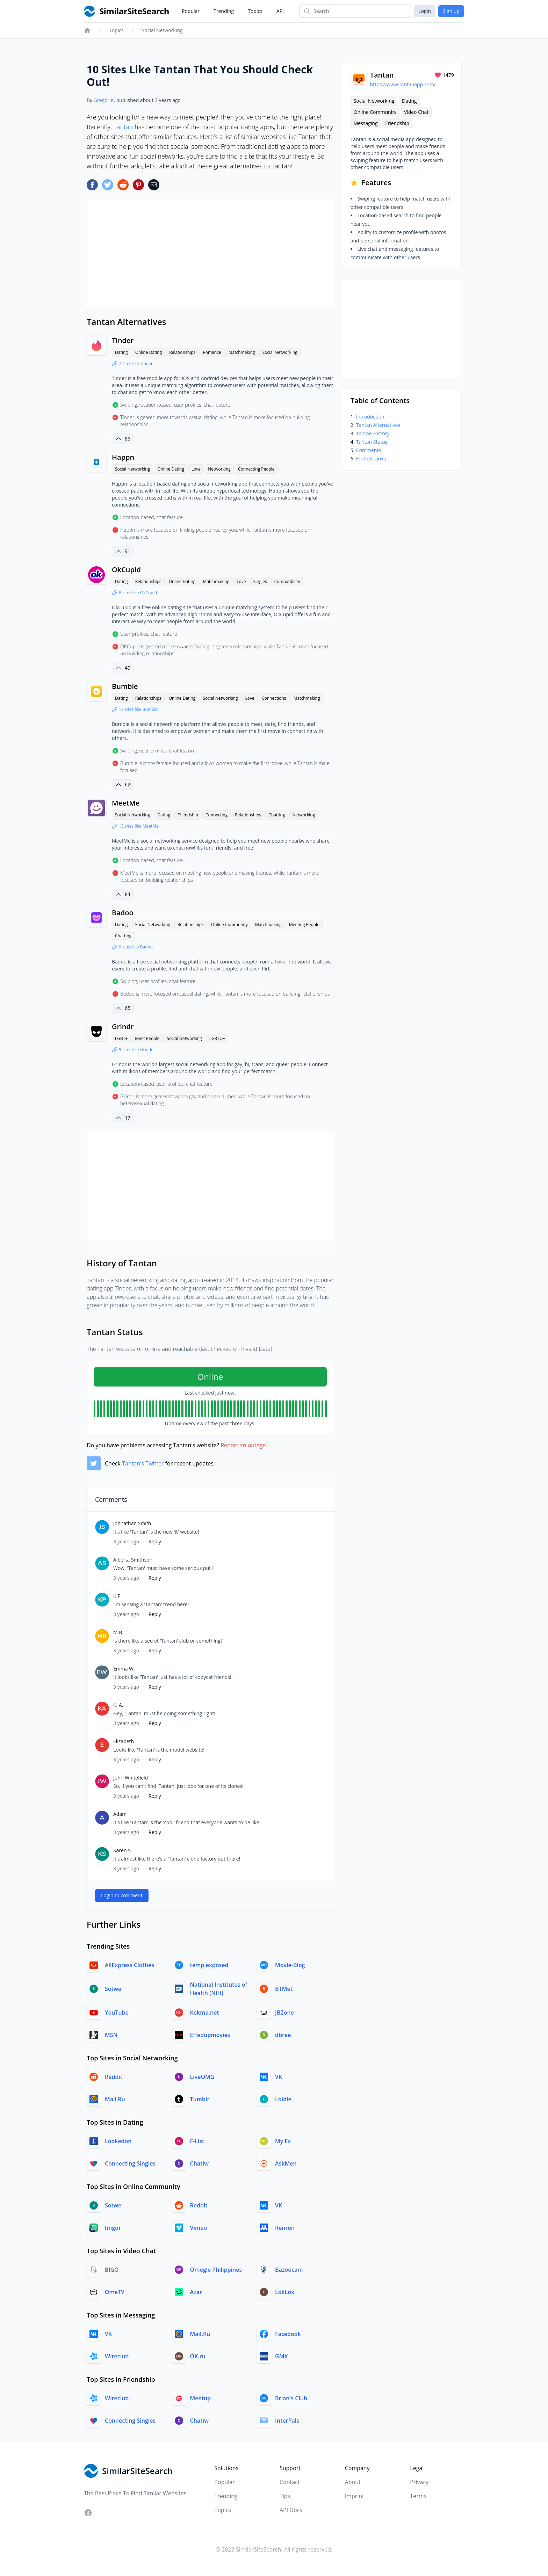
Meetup (200, 2398)
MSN (111, 2035)
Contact (290, 2482)
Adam (120, 1814)
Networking (219, 469)
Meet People (147, 1038)
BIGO (112, 2269)
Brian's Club (291, 2398)
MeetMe (125, 803)
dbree (283, 2035)
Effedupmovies (210, 2035)
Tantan (123, 127)
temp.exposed (209, 1965)
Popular (191, 11)
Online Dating (148, 352)
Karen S (122, 1850)
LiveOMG (202, 2077)
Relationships (182, 352)
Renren (285, 2228)
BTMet (284, 1989)
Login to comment (122, 1895)
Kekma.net (204, 2012)
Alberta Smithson (132, 1559)
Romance (212, 352)
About (353, 2482)
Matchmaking (242, 352)
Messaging (366, 123)
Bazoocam (289, 2269)
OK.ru (198, 2356)
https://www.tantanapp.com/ (403, 84)
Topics (255, 11)
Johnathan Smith (132, 1523)
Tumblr (200, 2099)
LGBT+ (121, 1038)
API (280, 11)
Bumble (125, 686)
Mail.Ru (115, 2099)
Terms (418, 2496)
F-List (197, 2141)
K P (117, 1596)
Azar (196, 2292)
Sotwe (113, 1989)
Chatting (276, 815)
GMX (281, 2356)
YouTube (117, 2012)
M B (117, 1632)
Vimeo (198, 2228)
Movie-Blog (290, 1965)
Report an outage (243, 1445)
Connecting (217, 815)
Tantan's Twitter (143, 1463)
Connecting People (256, 469)
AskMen (286, 2163)
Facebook (288, 2334)
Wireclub (117, 2356)
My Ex (283, 2141)
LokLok (284, 2292)
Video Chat (416, 112)
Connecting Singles (130, 2163)
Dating (121, 352)
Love (196, 469)
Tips (285, 2496)
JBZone (284, 2012)
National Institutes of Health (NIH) (218, 1989)
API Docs (291, 2510)
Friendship (188, 815)
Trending (224, 11)
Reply (155, 1541)
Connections (274, 698)
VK (278, 2077)
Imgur (113, 2228)
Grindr (123, 1026)
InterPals (287, 2420)
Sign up (451, 11)
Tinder (123, 340)
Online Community (229, 924)
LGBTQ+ (217, 1038)
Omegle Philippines (216, 2269)
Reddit (113, 2077)
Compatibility (287, 581)
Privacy (419, 2482)
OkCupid (126, 569)
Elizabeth (123, 1741)
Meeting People (304, 924)
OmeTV (114, 2292)
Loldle (283, 2099)
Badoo (123, 912)
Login (424, 11)
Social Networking (162, 30)
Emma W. (124, 1668)
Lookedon (118, 2141)
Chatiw (199, 2163)
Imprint (354, 2496)
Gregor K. (104, 100)
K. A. (118, 1705)
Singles (260, 581)
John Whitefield (130, 1777)
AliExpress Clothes (129, 1965)
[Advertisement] (210, 253)
